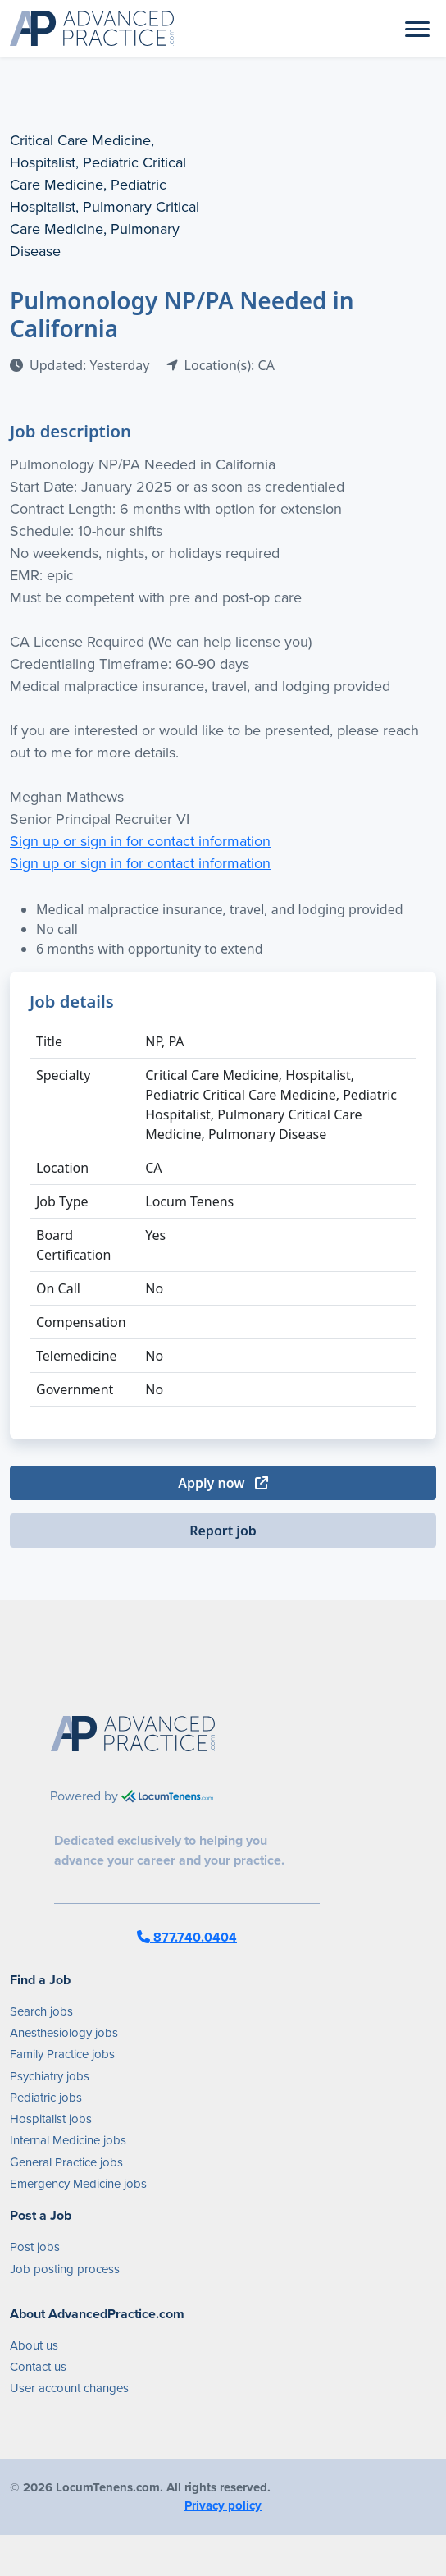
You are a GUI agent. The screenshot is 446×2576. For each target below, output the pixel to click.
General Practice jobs (66, 2162)
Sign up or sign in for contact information (140, 841)
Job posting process (65, 2269)
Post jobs (35, 2247)
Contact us (38, 2367)
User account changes (69, 2388)
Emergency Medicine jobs (78, 2184)
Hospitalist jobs (51, 2119)
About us (34, 2345)
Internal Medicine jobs (68, 2140)
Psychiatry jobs (49, 2076)
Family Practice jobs (62, 2054)
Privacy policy (223, 2505)
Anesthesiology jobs (64, 2033)
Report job (223, 1530)
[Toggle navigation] (417, 28)
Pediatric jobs (46, 2098)
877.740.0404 (187, 1937)
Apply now (222, 1483)
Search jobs (41, 2011)
